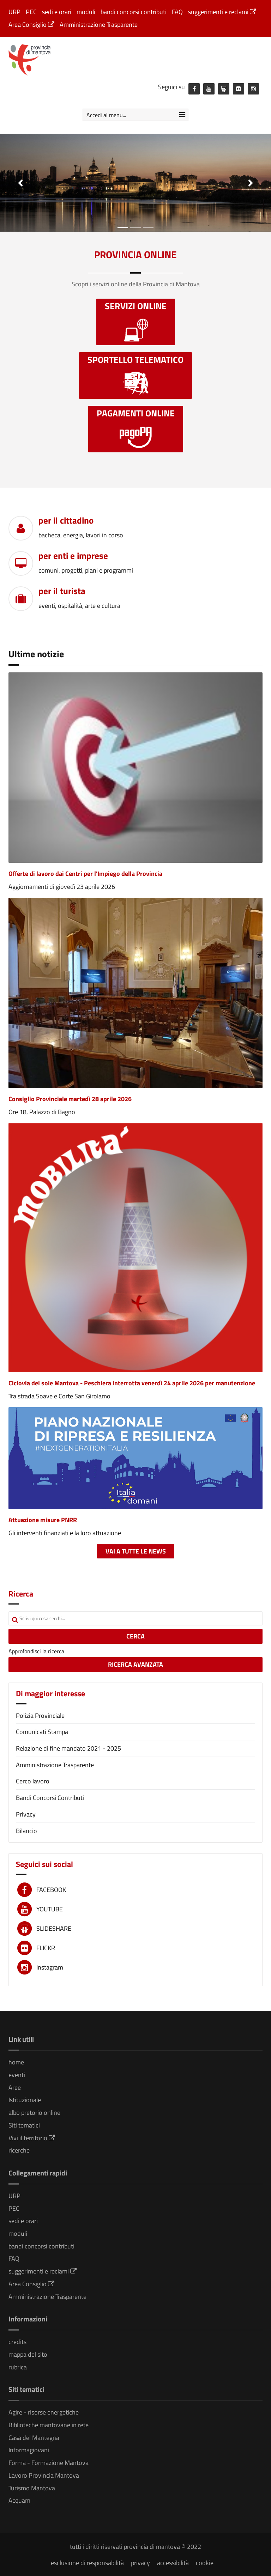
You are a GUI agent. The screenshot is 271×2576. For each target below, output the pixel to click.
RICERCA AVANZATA (135, 1664)
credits (17, 2341)
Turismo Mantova (31, 2488)
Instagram (49, 1967)
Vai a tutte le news (136, 1551)
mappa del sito (27, 2354)
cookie (204, 2563)
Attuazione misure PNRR (42, 1520)
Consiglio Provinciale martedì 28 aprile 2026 (70, 1099)
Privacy (26, 1814)
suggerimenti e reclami (222, 12)
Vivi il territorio (31, 2138)
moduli (86, 12)
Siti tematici (24, 2125)
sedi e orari (56, 12)
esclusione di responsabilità (87, 2563)
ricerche (19, 2150)
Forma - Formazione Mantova (48, 2462)
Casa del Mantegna (33, 2437)
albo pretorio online (34, 2112)
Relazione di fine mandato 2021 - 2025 (68, 1748)
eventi (16, 2075)
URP (14, 12)
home (16, 2062)
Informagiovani (28, 2450)
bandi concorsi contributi (134, 12)
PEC (31, 12)
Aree (14, 2087)
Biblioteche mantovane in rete (48, 2425)
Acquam (19, 2500)
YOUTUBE (49, 1909)
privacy (140, 2563)
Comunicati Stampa (42, 1731)
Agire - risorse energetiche (43, 2412)
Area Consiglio (31, 24)
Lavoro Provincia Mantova (43, 2475)
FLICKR (45, 1948)
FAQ (177, 12)
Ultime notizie (36, 654)
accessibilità (173, 2563)
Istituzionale (24, 2100)
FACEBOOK (51, 1889)
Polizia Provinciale (40, 1715)
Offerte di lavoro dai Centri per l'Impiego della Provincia (85, 873)
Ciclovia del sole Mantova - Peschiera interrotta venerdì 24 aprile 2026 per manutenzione (131, 1383)
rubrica (17, 2367)
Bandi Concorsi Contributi (50, 1797)
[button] (20, 183)
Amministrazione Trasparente (99, 24)
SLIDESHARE (53, 1928)
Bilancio (26, 1831)
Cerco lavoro (32, 1781)
